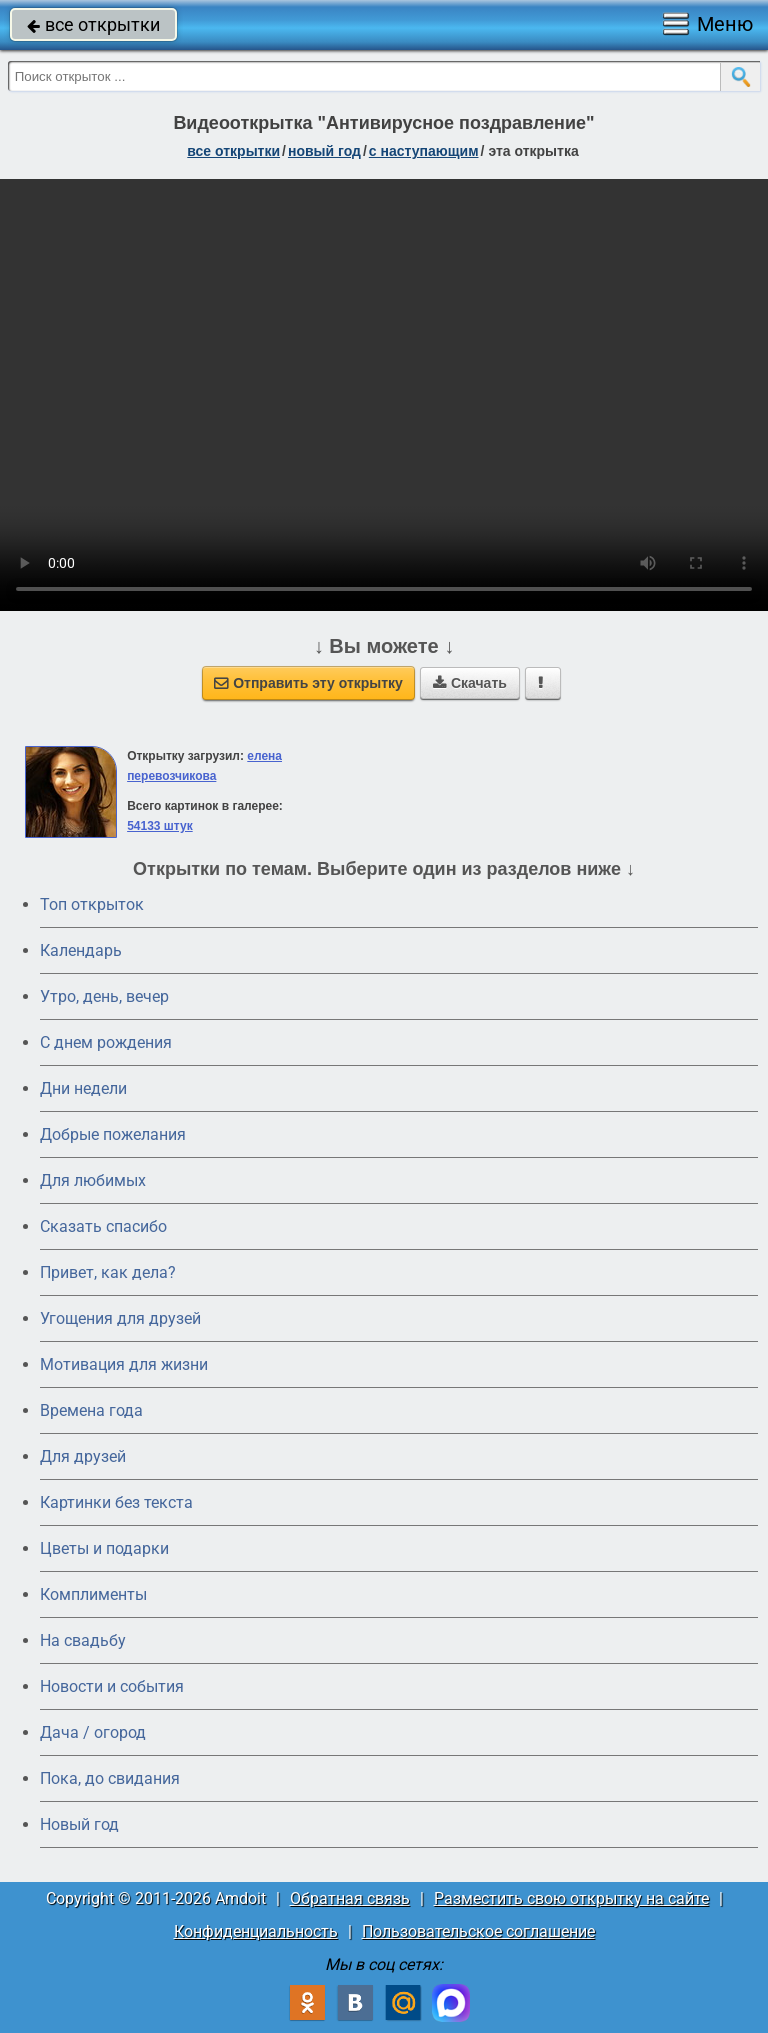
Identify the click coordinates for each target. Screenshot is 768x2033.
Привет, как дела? (108, 1272)
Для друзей (83, 1456)
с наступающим (424, 151)
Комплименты (93, 1594)
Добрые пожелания (113, 1134)
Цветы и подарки (104, 1548)
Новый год (79, 1824)
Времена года (91, 1410)
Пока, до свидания (110, 1778)
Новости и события (112, 1686)
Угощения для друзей (120, 1318)
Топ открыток (92, 904)
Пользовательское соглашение (478, 1931)
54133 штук (160, 826)
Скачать (470, 683)
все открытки (93, 24)
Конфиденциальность (256, 1931)
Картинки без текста (116, 1502)
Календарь (81, 950)
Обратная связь (350, 1898)
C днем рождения (106, 1042)
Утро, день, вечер (104, 996)
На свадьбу (83, 1640)
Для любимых (93, 1180)
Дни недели (83, 1088)
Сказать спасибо (103, 1226)
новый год (324, 151)
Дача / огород (93, 1732)
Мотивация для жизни (124, 1364)
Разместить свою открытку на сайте (571, 1898)
